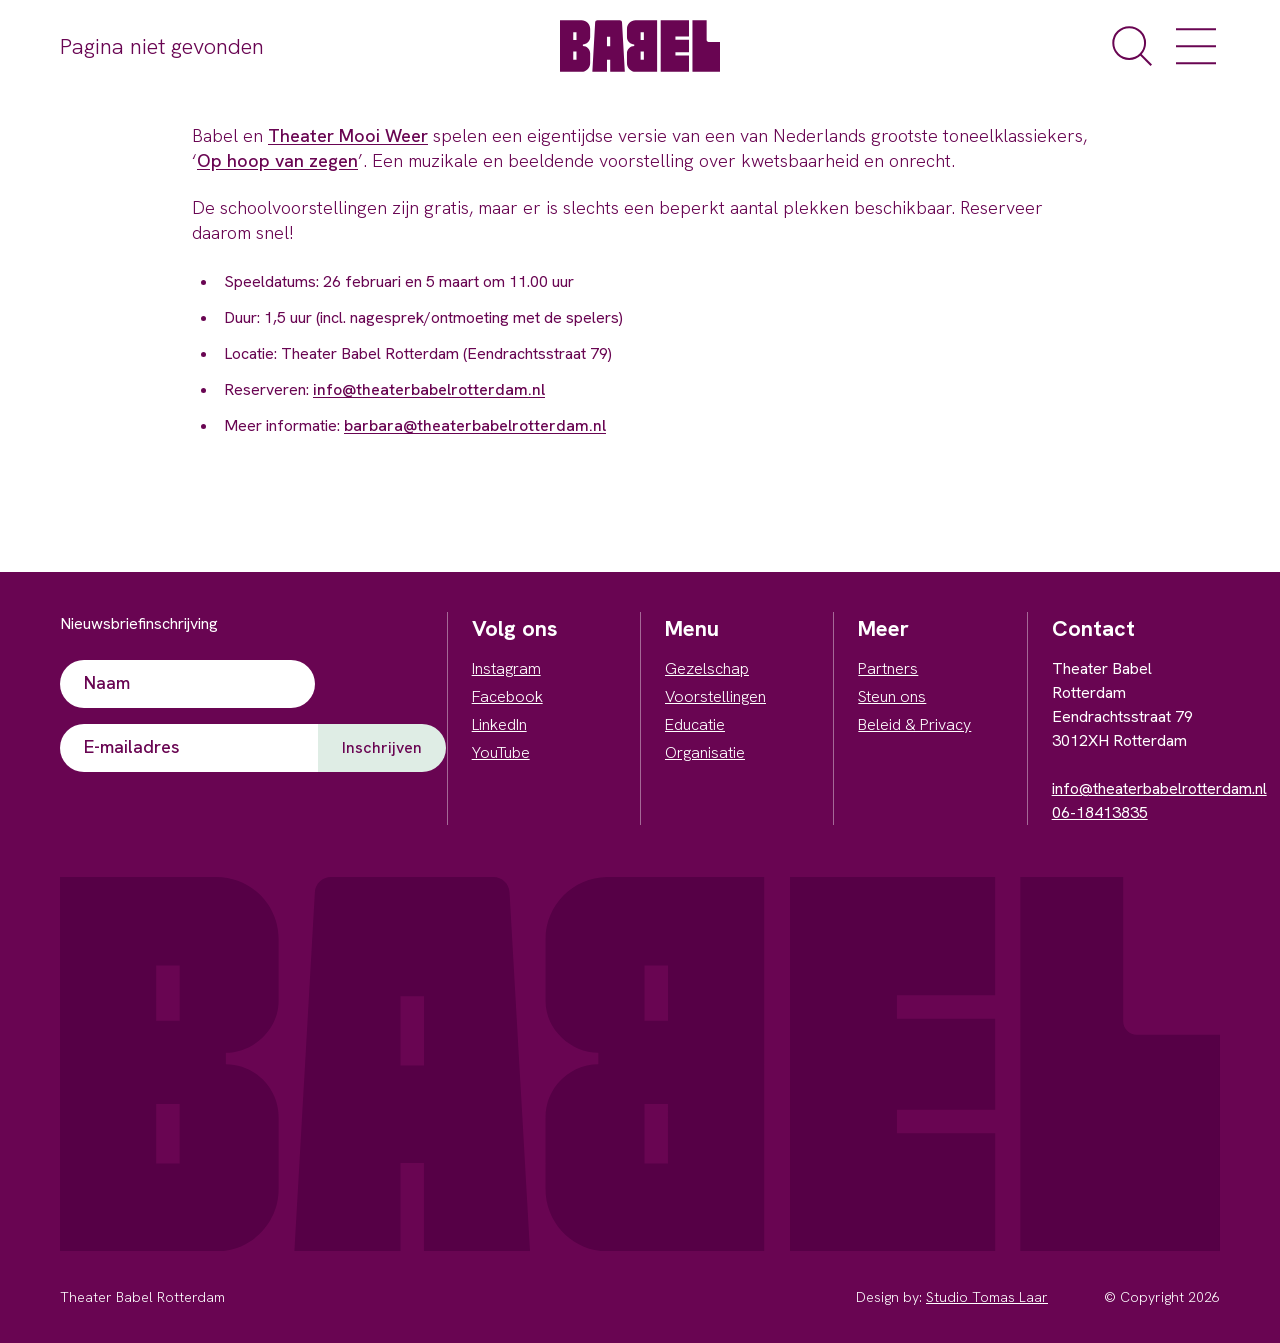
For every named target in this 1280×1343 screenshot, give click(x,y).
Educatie (695, 724)
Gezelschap (707, 668)
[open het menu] (1196, 46)
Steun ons (892, 696)
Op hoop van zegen (277, 160)
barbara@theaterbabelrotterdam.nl (475, 425)
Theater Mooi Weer (348, 135)
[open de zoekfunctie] (1132, 46)
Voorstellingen (715, 696)
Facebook (507, 696)
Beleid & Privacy (914, 724)
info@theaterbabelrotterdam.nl (429, 389)
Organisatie (705, 752)
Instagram (506, 668)
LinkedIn (499, 724)
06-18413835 (1100, 812)
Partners (888, 668)
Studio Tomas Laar (987, 1297)
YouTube (501, 752)
